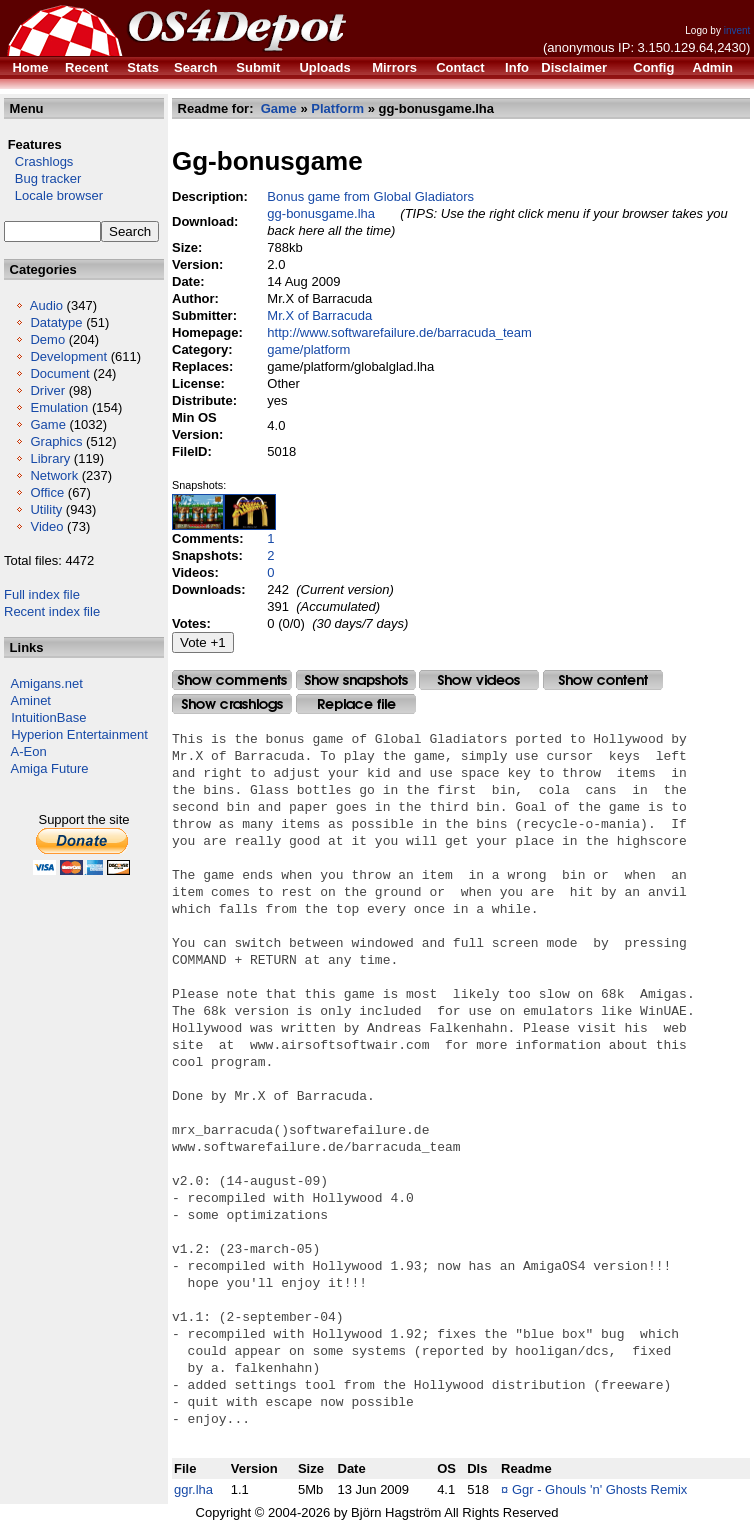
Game (47, 424)
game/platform (308, 349)
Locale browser (53, 195)
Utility (46, 509)
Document (59, 373)
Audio (46, 305)
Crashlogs (38, 161)
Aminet (31, 700)
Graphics (56, 441)
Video (46, 526)
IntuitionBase (48, 717)
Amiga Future (50, 768)
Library (50, 458)
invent (737, 30)
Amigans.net (47, 683)
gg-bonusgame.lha (321, 213)
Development (68, 356)
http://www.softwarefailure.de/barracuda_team (399, 332)
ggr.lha (193, 1489)
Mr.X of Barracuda (319, 315)
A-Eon (29, 751)
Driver (47, 390)
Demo (47, 339)
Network (54, 475)
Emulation (59, 407)
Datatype (56, 322)
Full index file (42, 594)
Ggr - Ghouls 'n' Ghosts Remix (599, 1489)
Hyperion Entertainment (79, 734)
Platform (337, 108)
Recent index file (52, 611)
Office (47, 492)
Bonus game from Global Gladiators (370, 196)
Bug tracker (42, 178)
